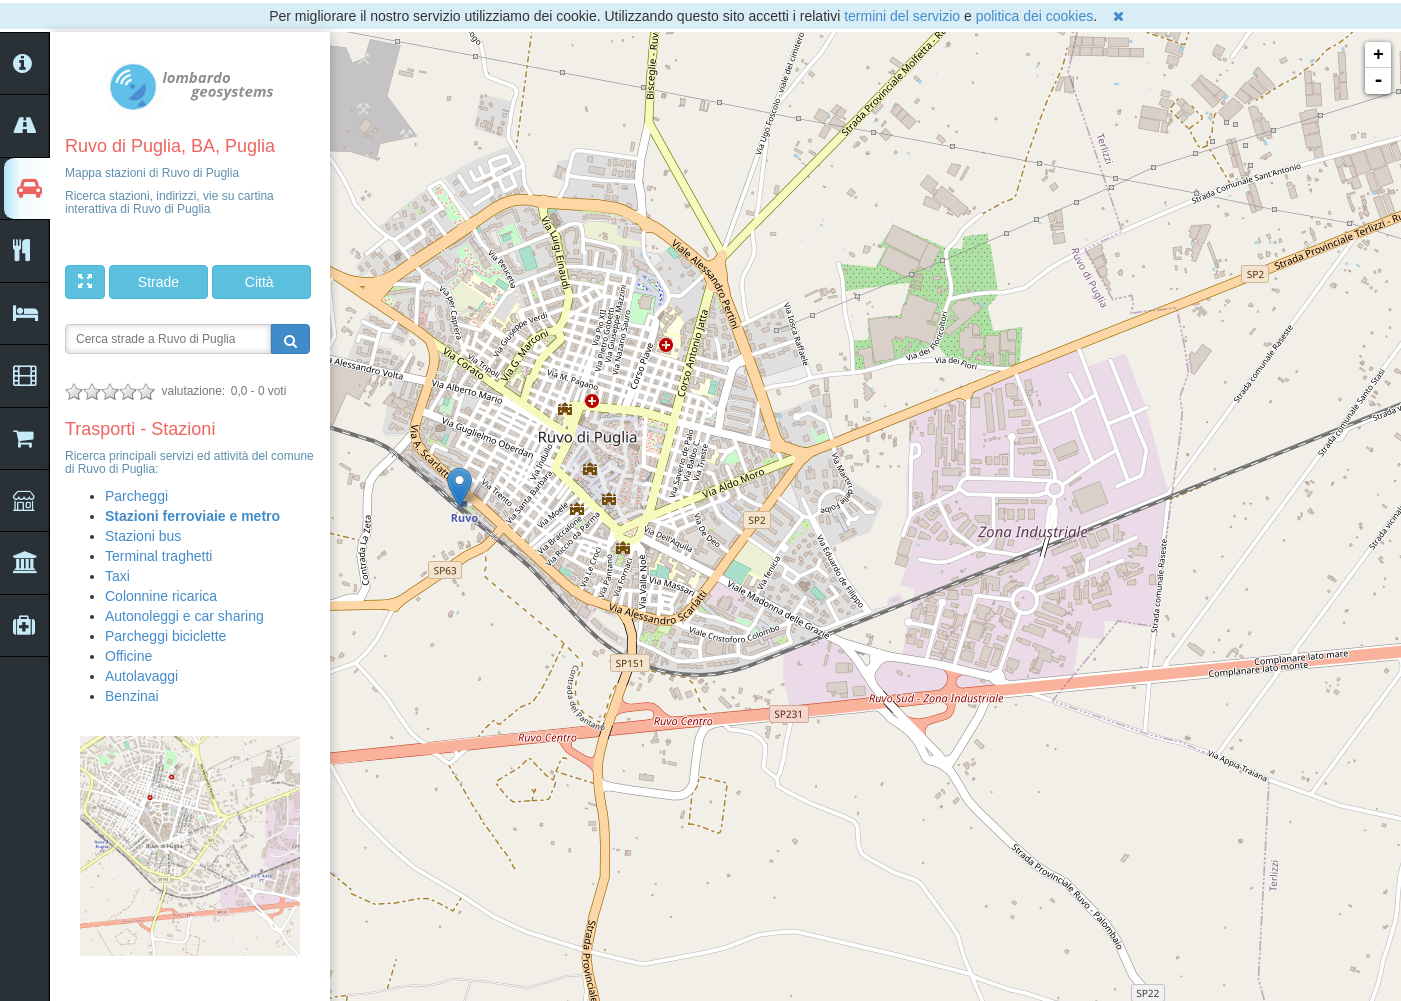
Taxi (117, 576)
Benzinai (132, 696)
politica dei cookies (1035, 16)
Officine (128, 656)
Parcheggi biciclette (165, 636)
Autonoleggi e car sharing (184, 616)
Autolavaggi (141, 676)
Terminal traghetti (158, 556)
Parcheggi (136, 496)
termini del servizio (902, 16)
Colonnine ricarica (161, 596)
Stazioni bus (143, 536)
